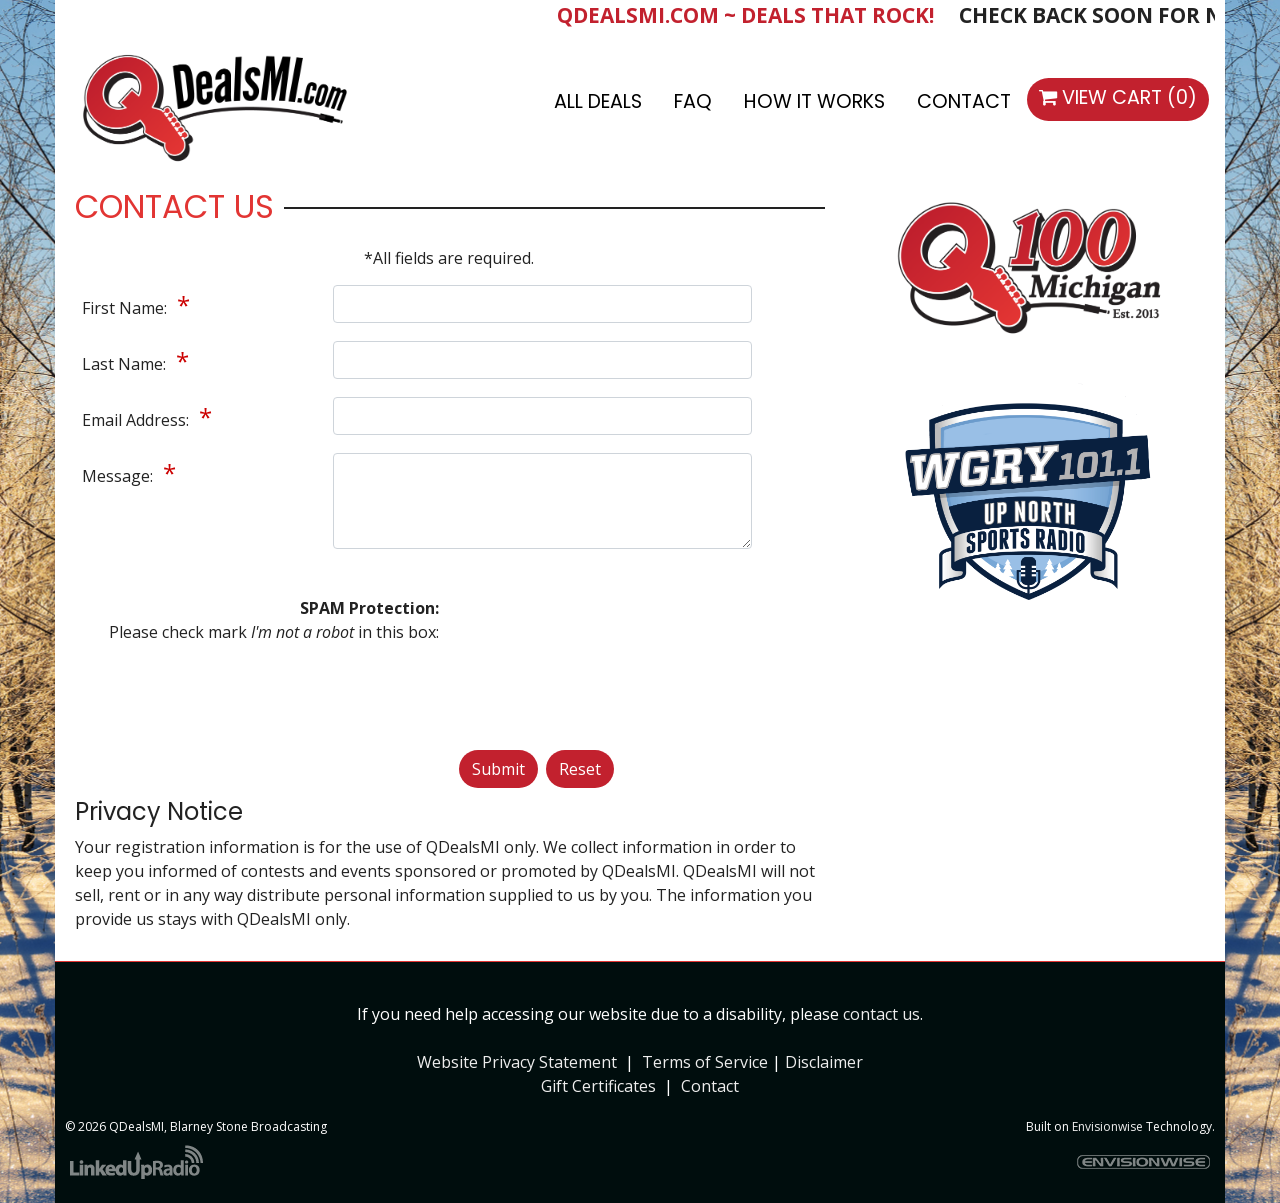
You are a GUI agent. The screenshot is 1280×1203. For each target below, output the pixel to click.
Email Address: (137, 420)
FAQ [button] (693, 101)
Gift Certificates (598, 1086)
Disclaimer (824, 1062)
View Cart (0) (1118, 97)
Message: (119, 476)
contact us (881, 1014)
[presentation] (541, 668)
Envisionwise (1107, 1126)
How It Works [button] (814, 101)
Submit (498, 769)
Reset (580, 769)
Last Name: (126, 364)
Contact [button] (964, 101)
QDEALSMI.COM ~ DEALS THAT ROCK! (759, 15)
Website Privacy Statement (517, 1062)
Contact (710, 1086)
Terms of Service (705, 1062)
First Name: (126, 308)
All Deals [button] (598, 101)
